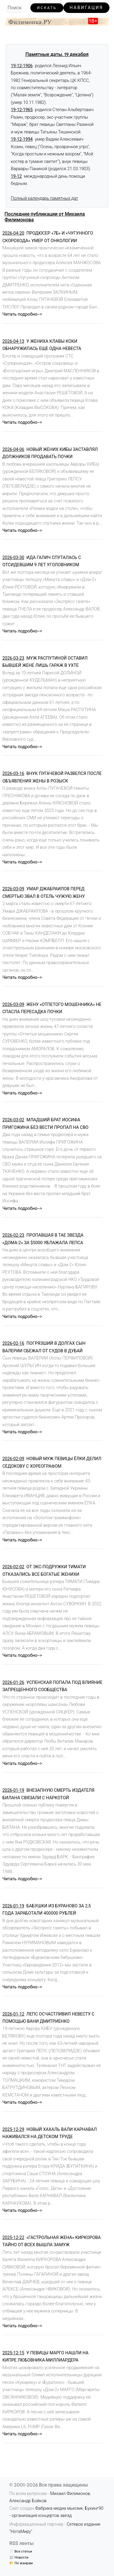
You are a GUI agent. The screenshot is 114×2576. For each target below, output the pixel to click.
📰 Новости (18, 2557)
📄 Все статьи (20, 2551)
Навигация (86, 7)
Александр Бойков (28, 2500)
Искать (47, 7)
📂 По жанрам (21, 2563)
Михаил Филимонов (70, 2493)
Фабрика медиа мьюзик (59, 2508)
